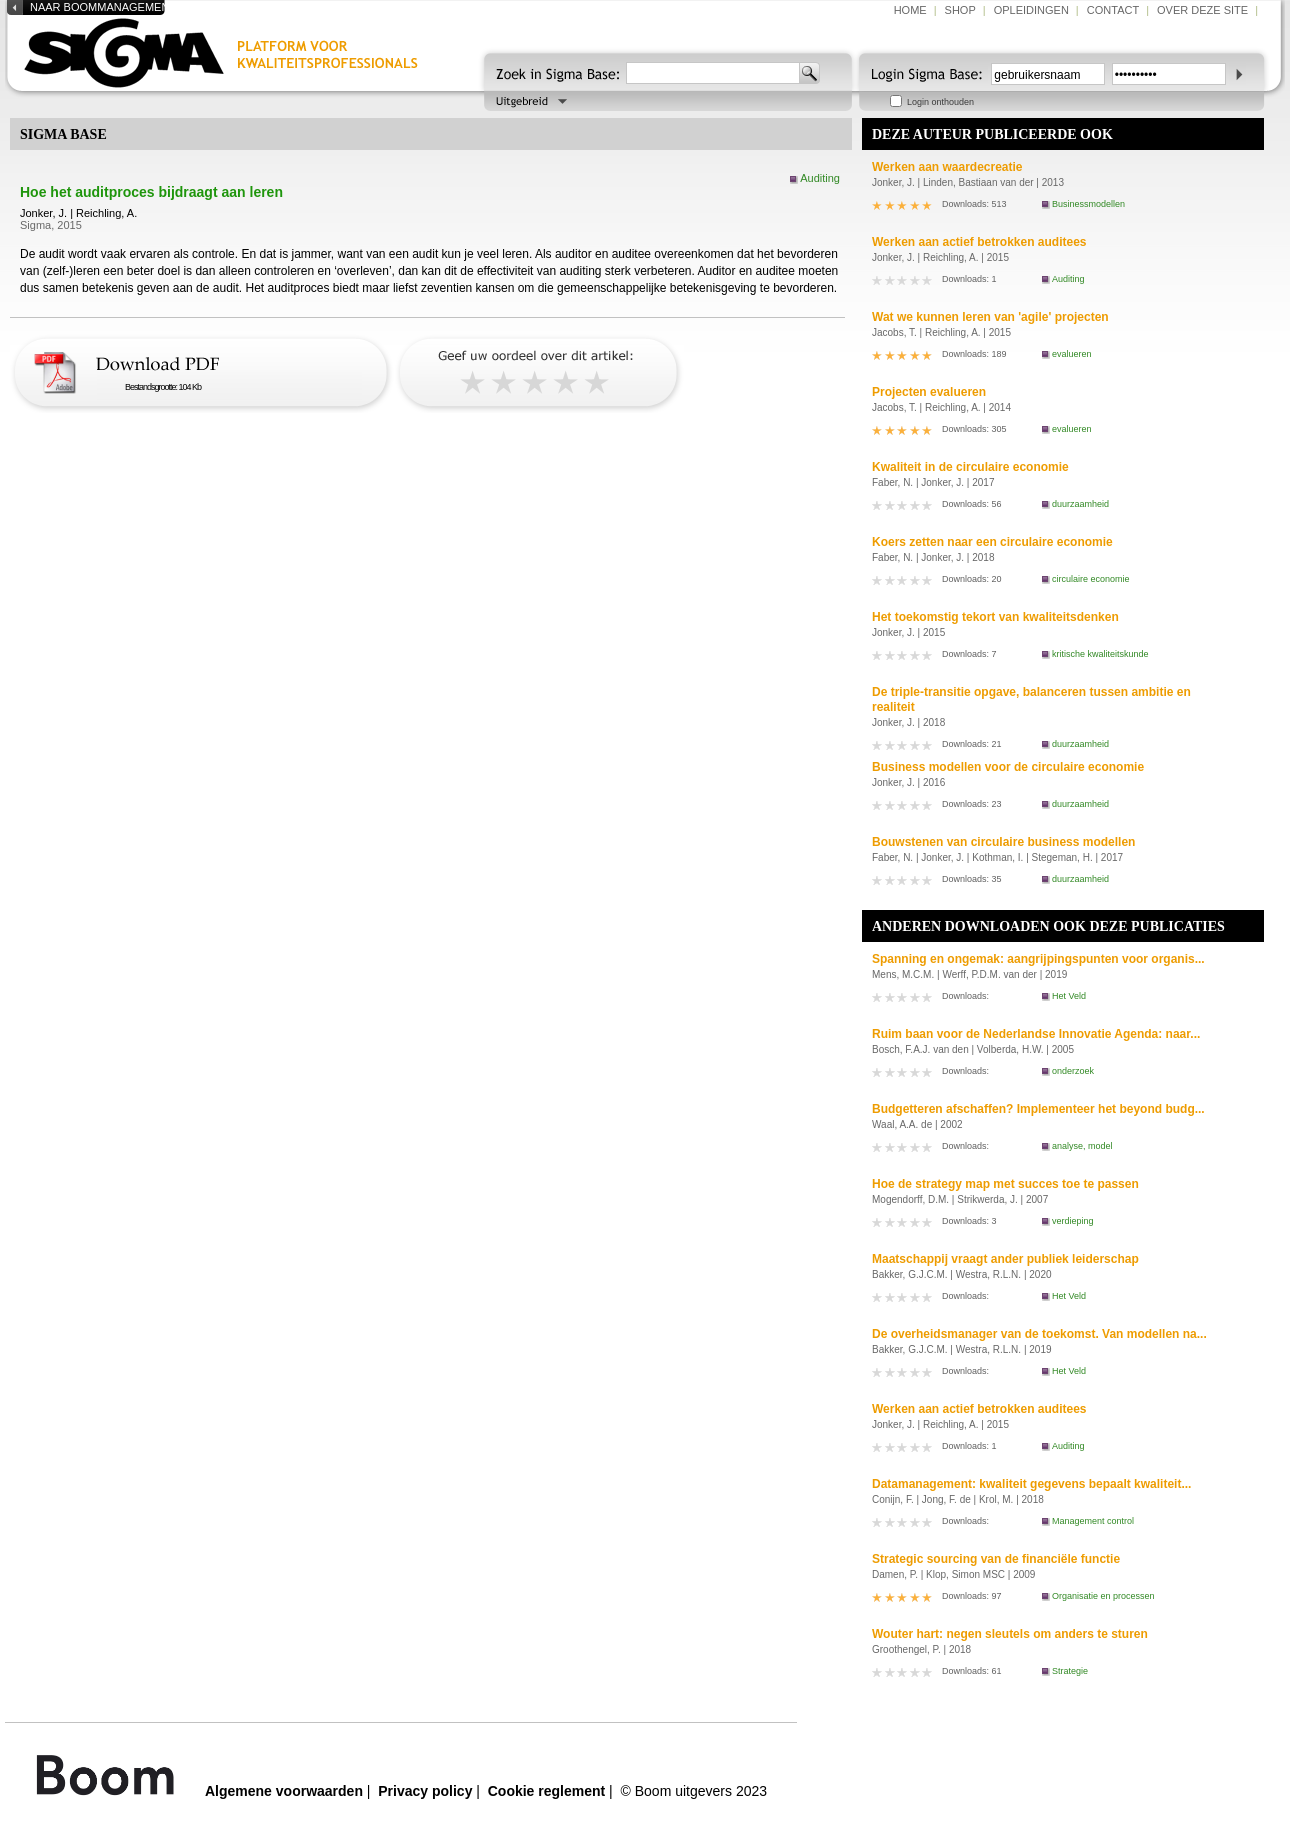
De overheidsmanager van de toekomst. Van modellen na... (1039, 1334)
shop (960, 10)
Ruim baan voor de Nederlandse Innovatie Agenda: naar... (1036, 1034)
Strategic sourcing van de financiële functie (996, 1559)
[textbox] (713, 73)
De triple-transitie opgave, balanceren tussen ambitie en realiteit (1031, 699)
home (910, 10)
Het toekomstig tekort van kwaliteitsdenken (995, 617)
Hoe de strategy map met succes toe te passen (1005, 1184)
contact (1113, 10)
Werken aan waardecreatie (947, 167)
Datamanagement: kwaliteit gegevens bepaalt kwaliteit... (1031, 1484)
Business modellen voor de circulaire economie (1008, 767)
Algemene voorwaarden (284, 1791)
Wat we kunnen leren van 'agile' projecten (990, 317)
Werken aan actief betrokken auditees (979, 242)
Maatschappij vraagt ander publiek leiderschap (1005, 1259)
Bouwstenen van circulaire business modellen (1003, 842)
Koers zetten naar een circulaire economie (992, 542)
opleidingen (1031, 10)
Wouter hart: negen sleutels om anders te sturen (1010, 1634)
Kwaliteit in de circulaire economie (970, 467)
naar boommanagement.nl (111, 7)
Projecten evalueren (929, 392)
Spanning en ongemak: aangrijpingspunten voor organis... (1038, 959)
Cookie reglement (546, 1791)
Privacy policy (425, 1791)
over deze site (1202, 10)
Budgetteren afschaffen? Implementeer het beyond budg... (1038, 1109)
